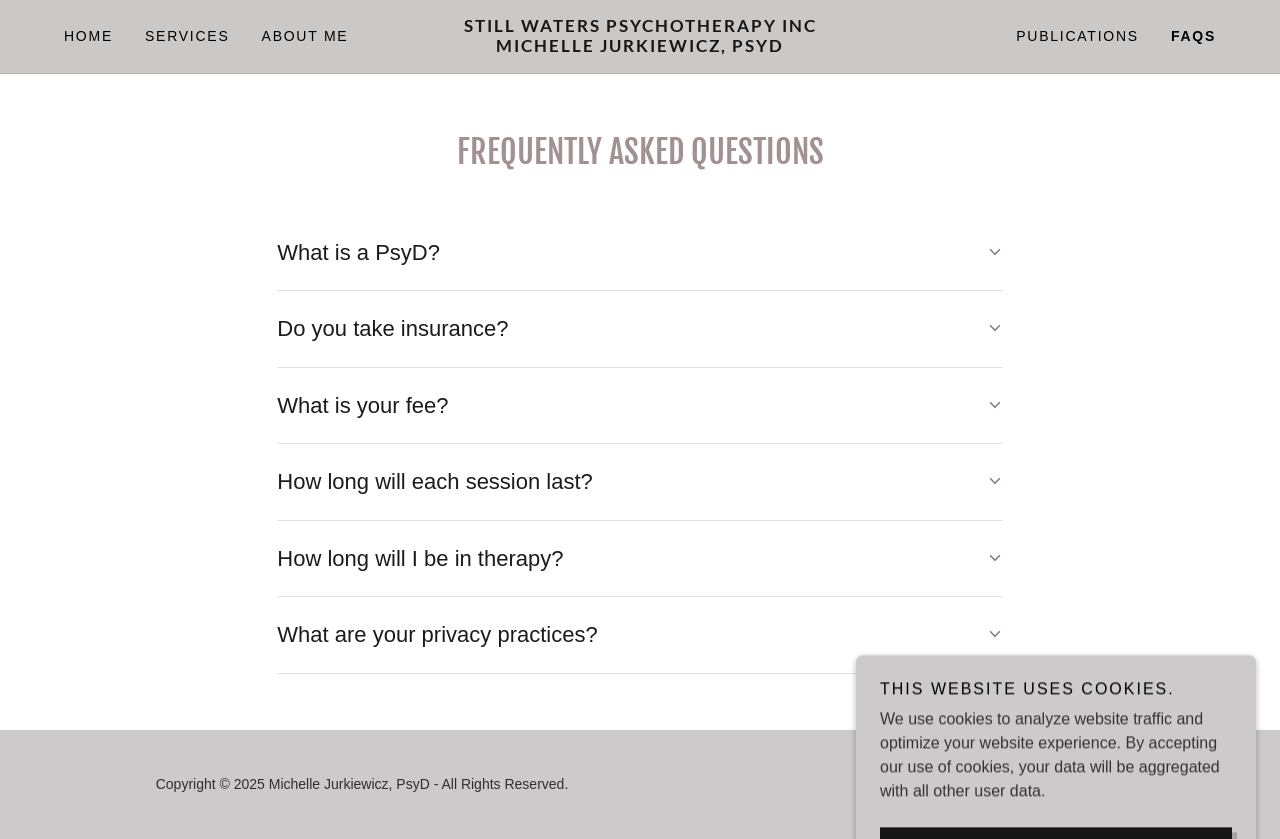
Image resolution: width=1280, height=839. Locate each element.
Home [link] (88, 36)
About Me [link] (305, 36)
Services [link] (187, 36)
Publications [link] (1077, 36)
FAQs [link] (1193, 36)
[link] (640, 46)
